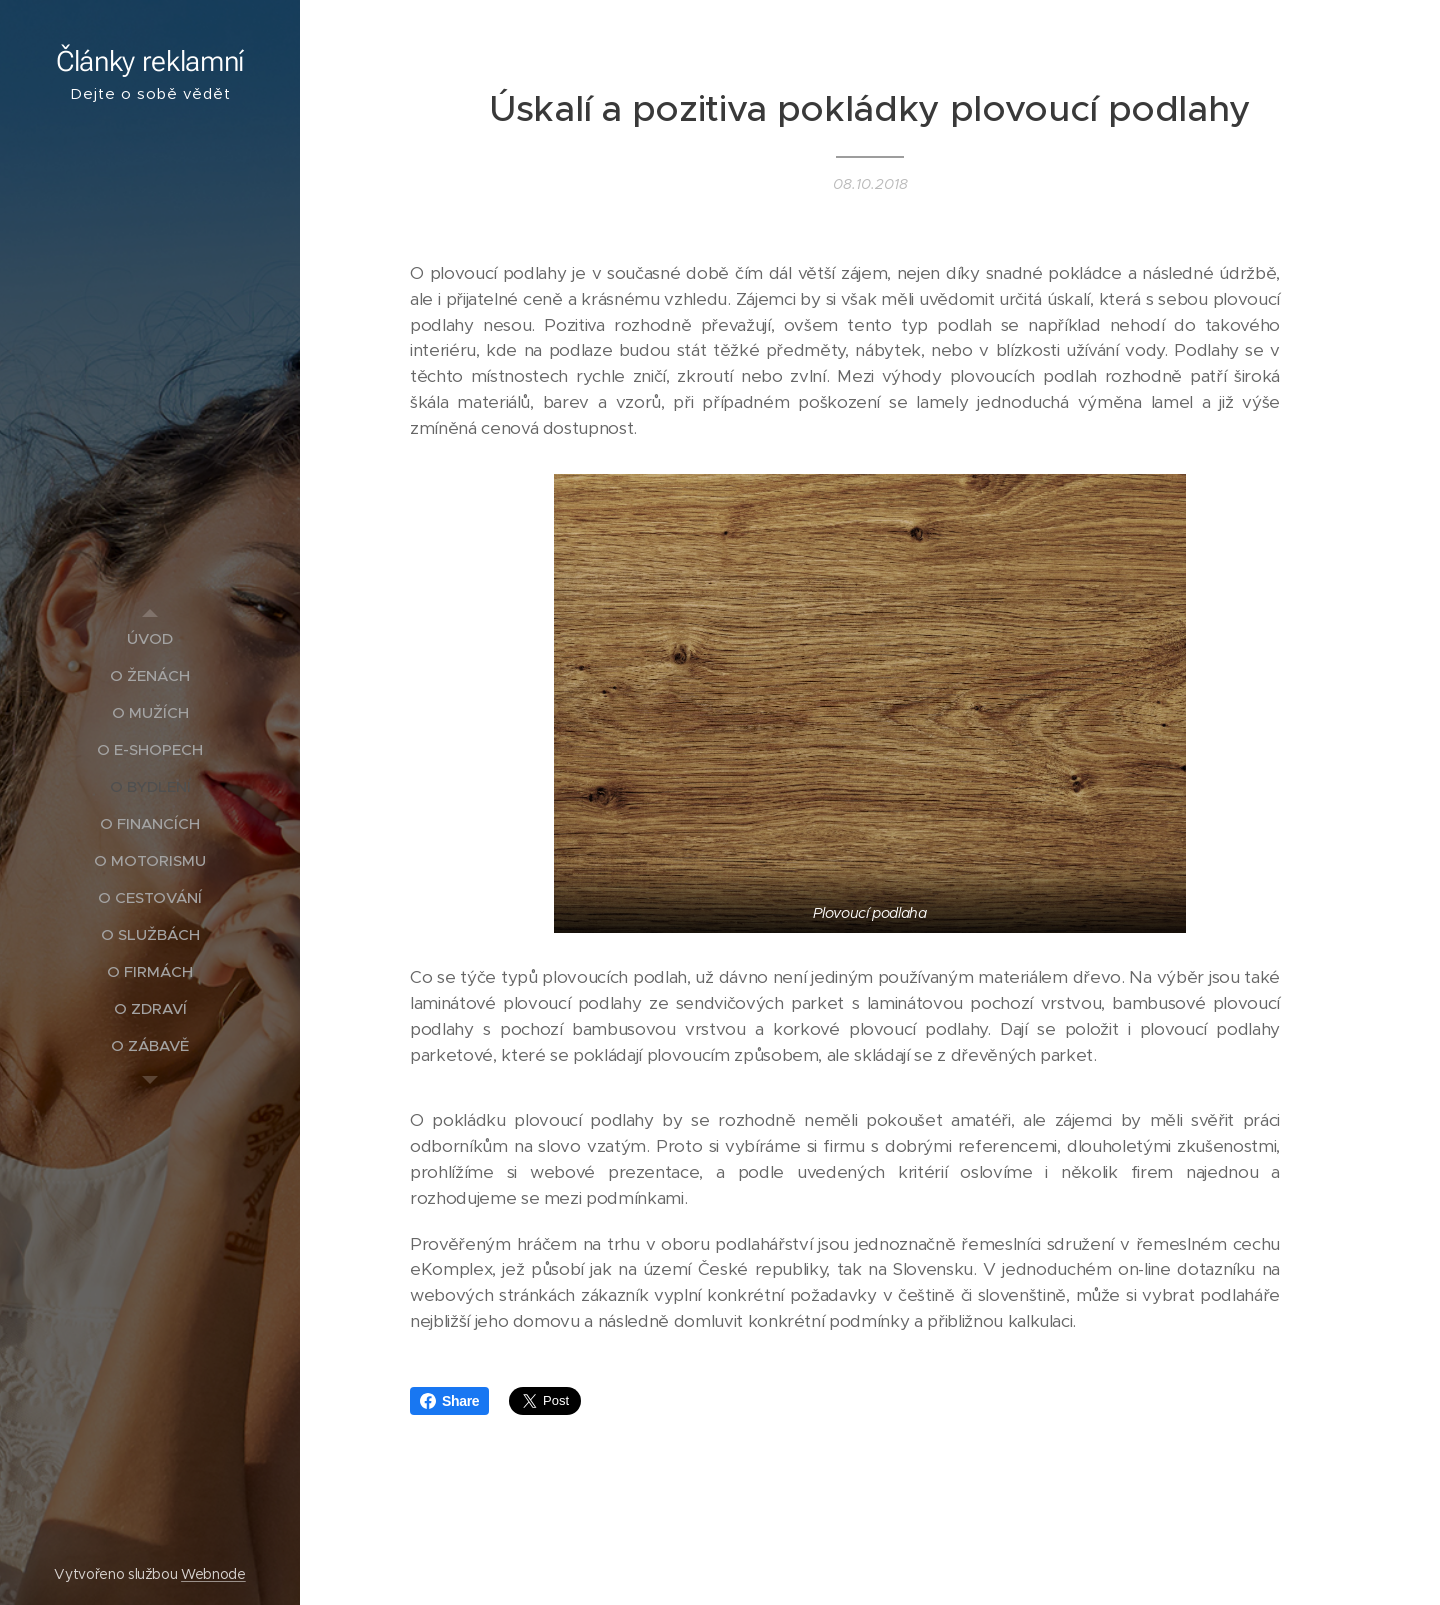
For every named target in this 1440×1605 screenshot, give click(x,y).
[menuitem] (150, 638)
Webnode (213, 1574)
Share (449, 1401)
